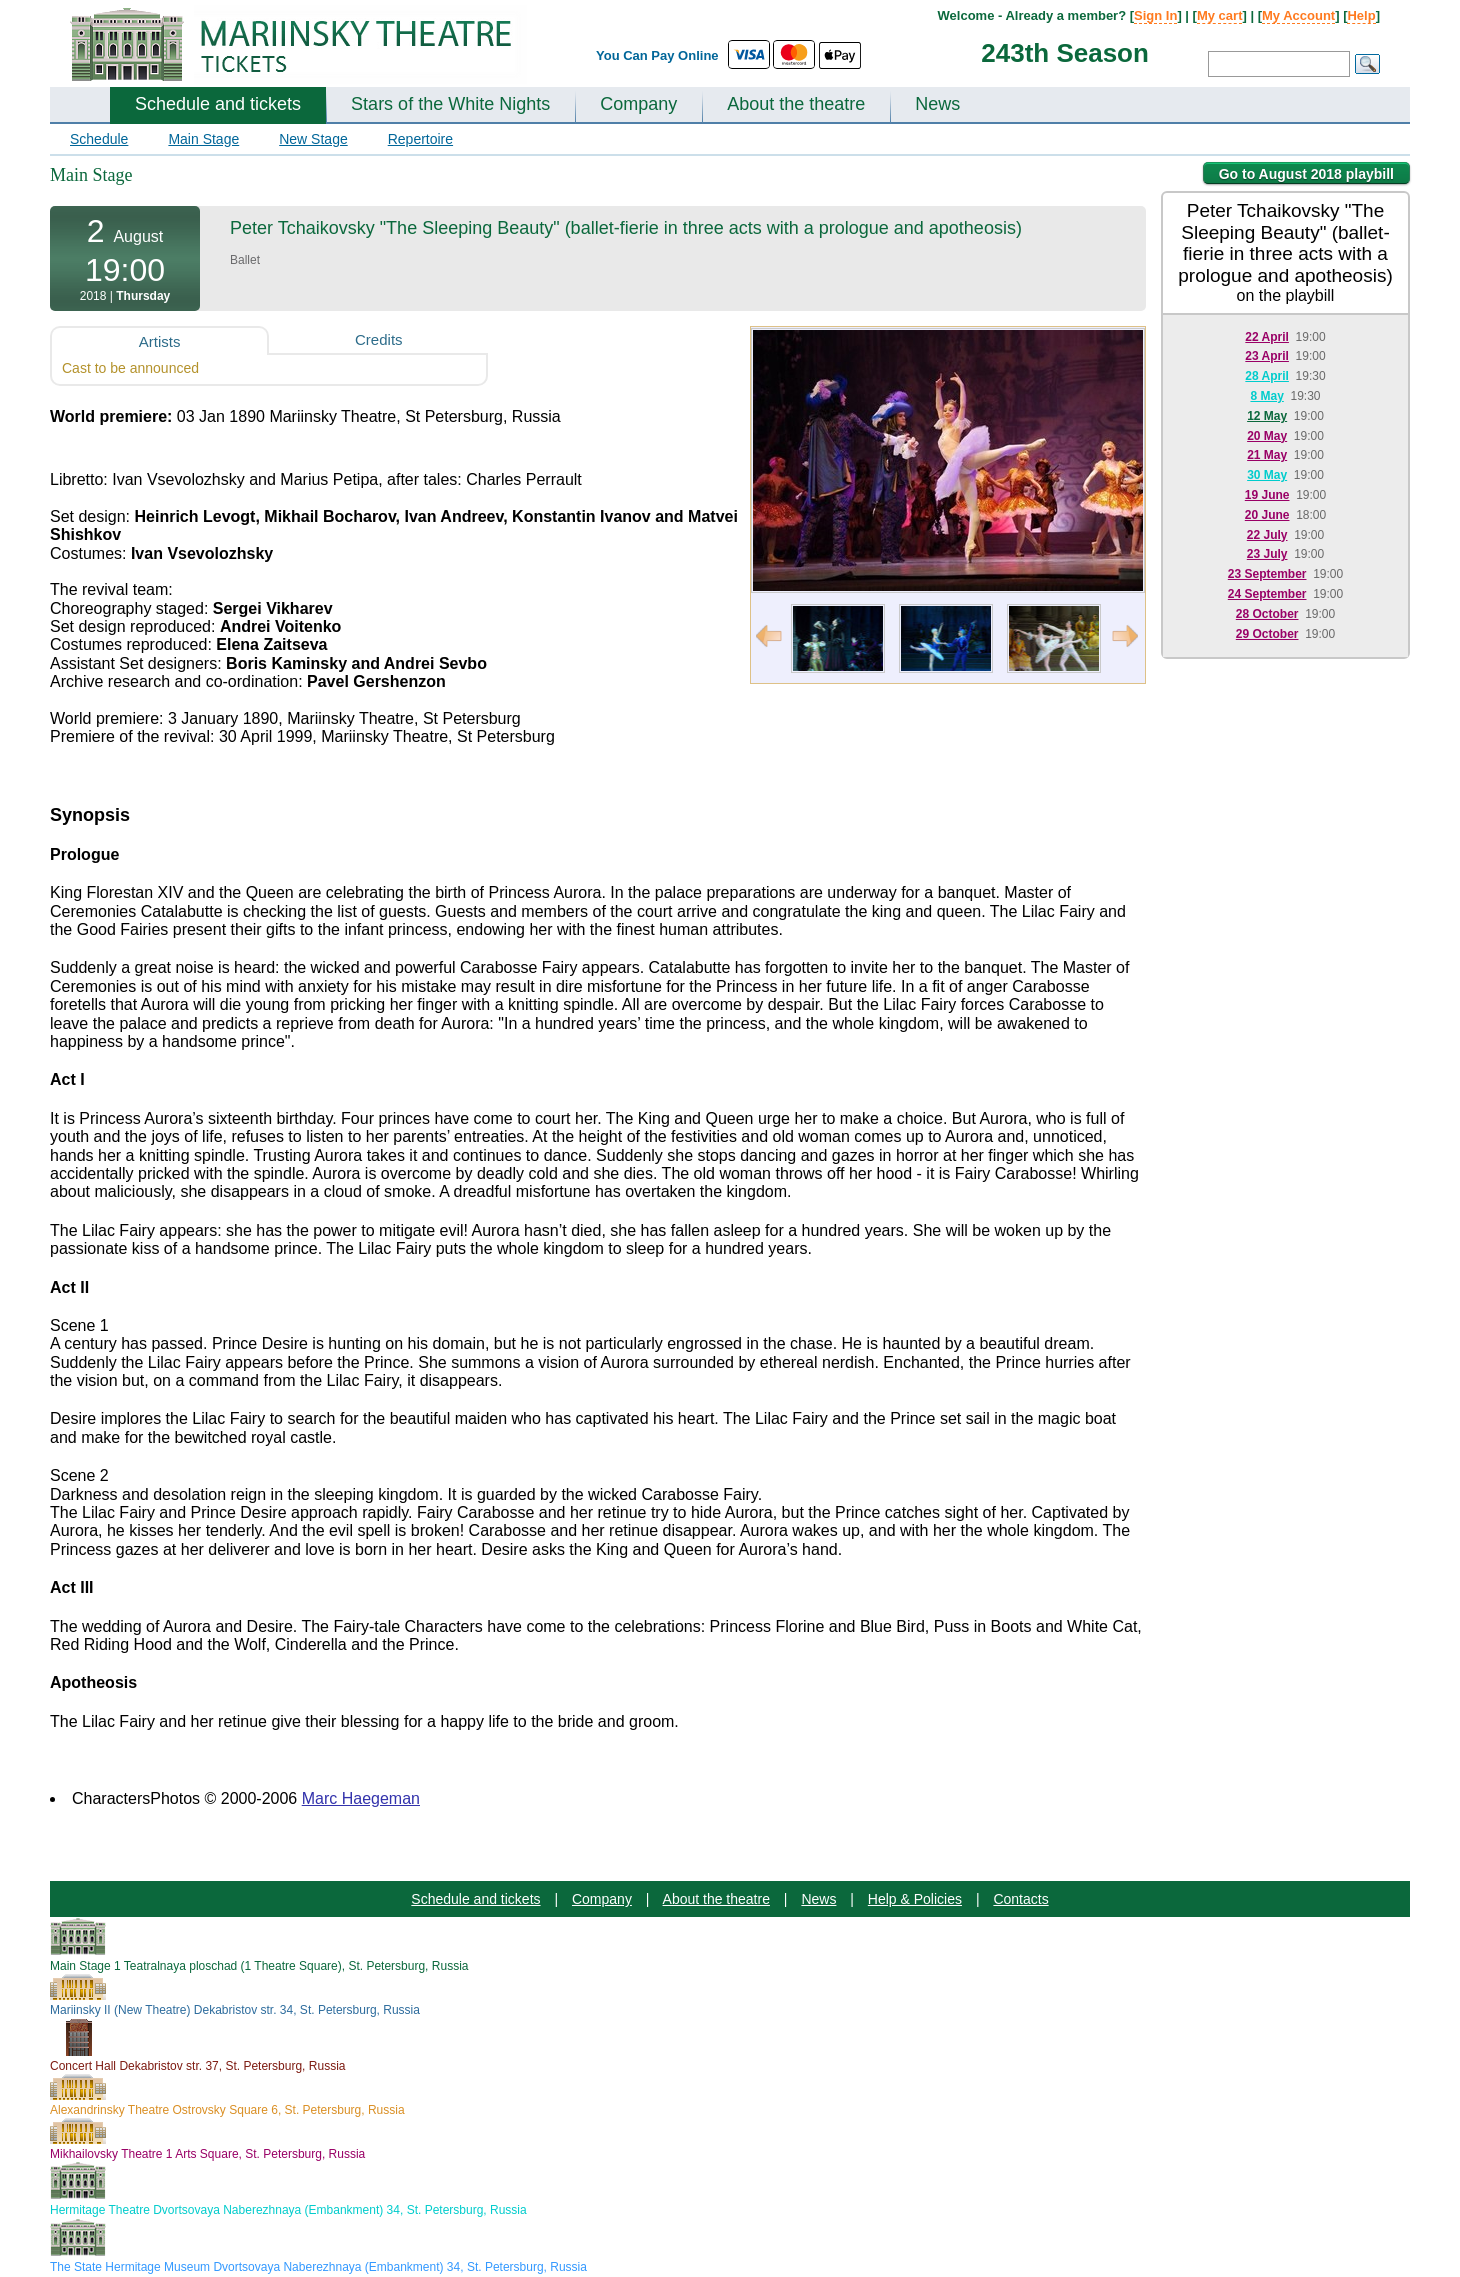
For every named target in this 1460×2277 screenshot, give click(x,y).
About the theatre (796, 104)
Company (638, 104)
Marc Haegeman (361, 1798)
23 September (1267, 574)
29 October (1267, 634)
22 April (1267, 337)
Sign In (1155, 15)
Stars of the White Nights (450, 104)
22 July (1267, 535)
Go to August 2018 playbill (1306, 174)
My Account (1298, 15)
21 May (1267, 455)
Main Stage (203, 139)
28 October (1267, 614)
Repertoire (420, 139)
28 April (1267, 376)
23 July (1267, 554)
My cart (1220, 15)
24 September (1267, 594)
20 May (1267, 436)
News (937, 104)
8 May (1266, 396)
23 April (1267, 356)
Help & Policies (915, 1899)
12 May (1267, 416)
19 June (1267, 495)
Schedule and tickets (218, 104)
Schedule (99, 139)
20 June (1267, 515)
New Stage (313, 139)
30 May (1267, 475)
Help (1361, 15)
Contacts (1020, 1899)
